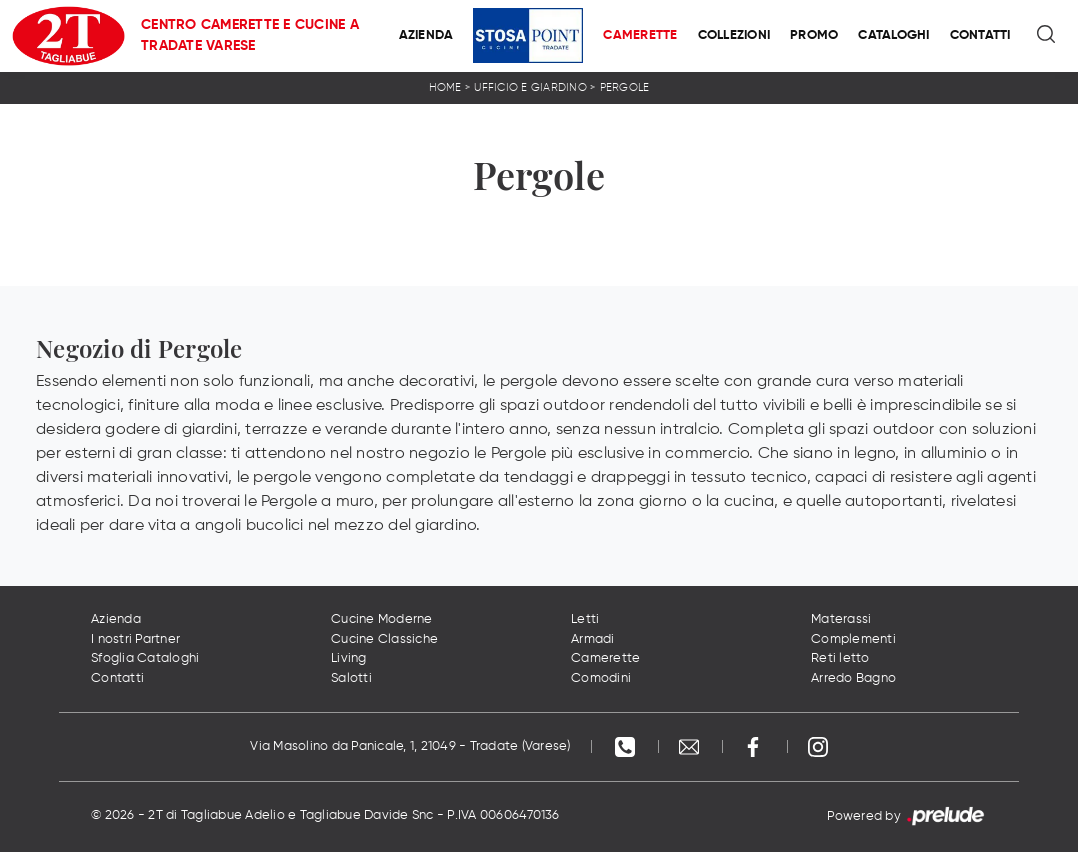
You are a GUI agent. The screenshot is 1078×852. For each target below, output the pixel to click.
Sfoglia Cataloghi (145, 658)
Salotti (351, 678)
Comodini (601, 678)
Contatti (980, 35)
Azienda (426, 35)
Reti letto (840, 658)
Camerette (640, 35)
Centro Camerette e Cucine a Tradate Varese (250, 35)
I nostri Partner (135, 639)
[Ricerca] (1047, 36)
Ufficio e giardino (530, 87)
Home (445, 87)
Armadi (593, 639)
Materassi (841, 619)
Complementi (853, 639)
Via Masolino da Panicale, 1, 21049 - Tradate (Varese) (410, 746)
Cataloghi (893, 35)
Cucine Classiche (384, 639)
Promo (814, 35)
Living (349, 658)
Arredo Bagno (853, 678)
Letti (585, 619)
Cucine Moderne (382, 619)
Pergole (625, 87)
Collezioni (734, 35)
